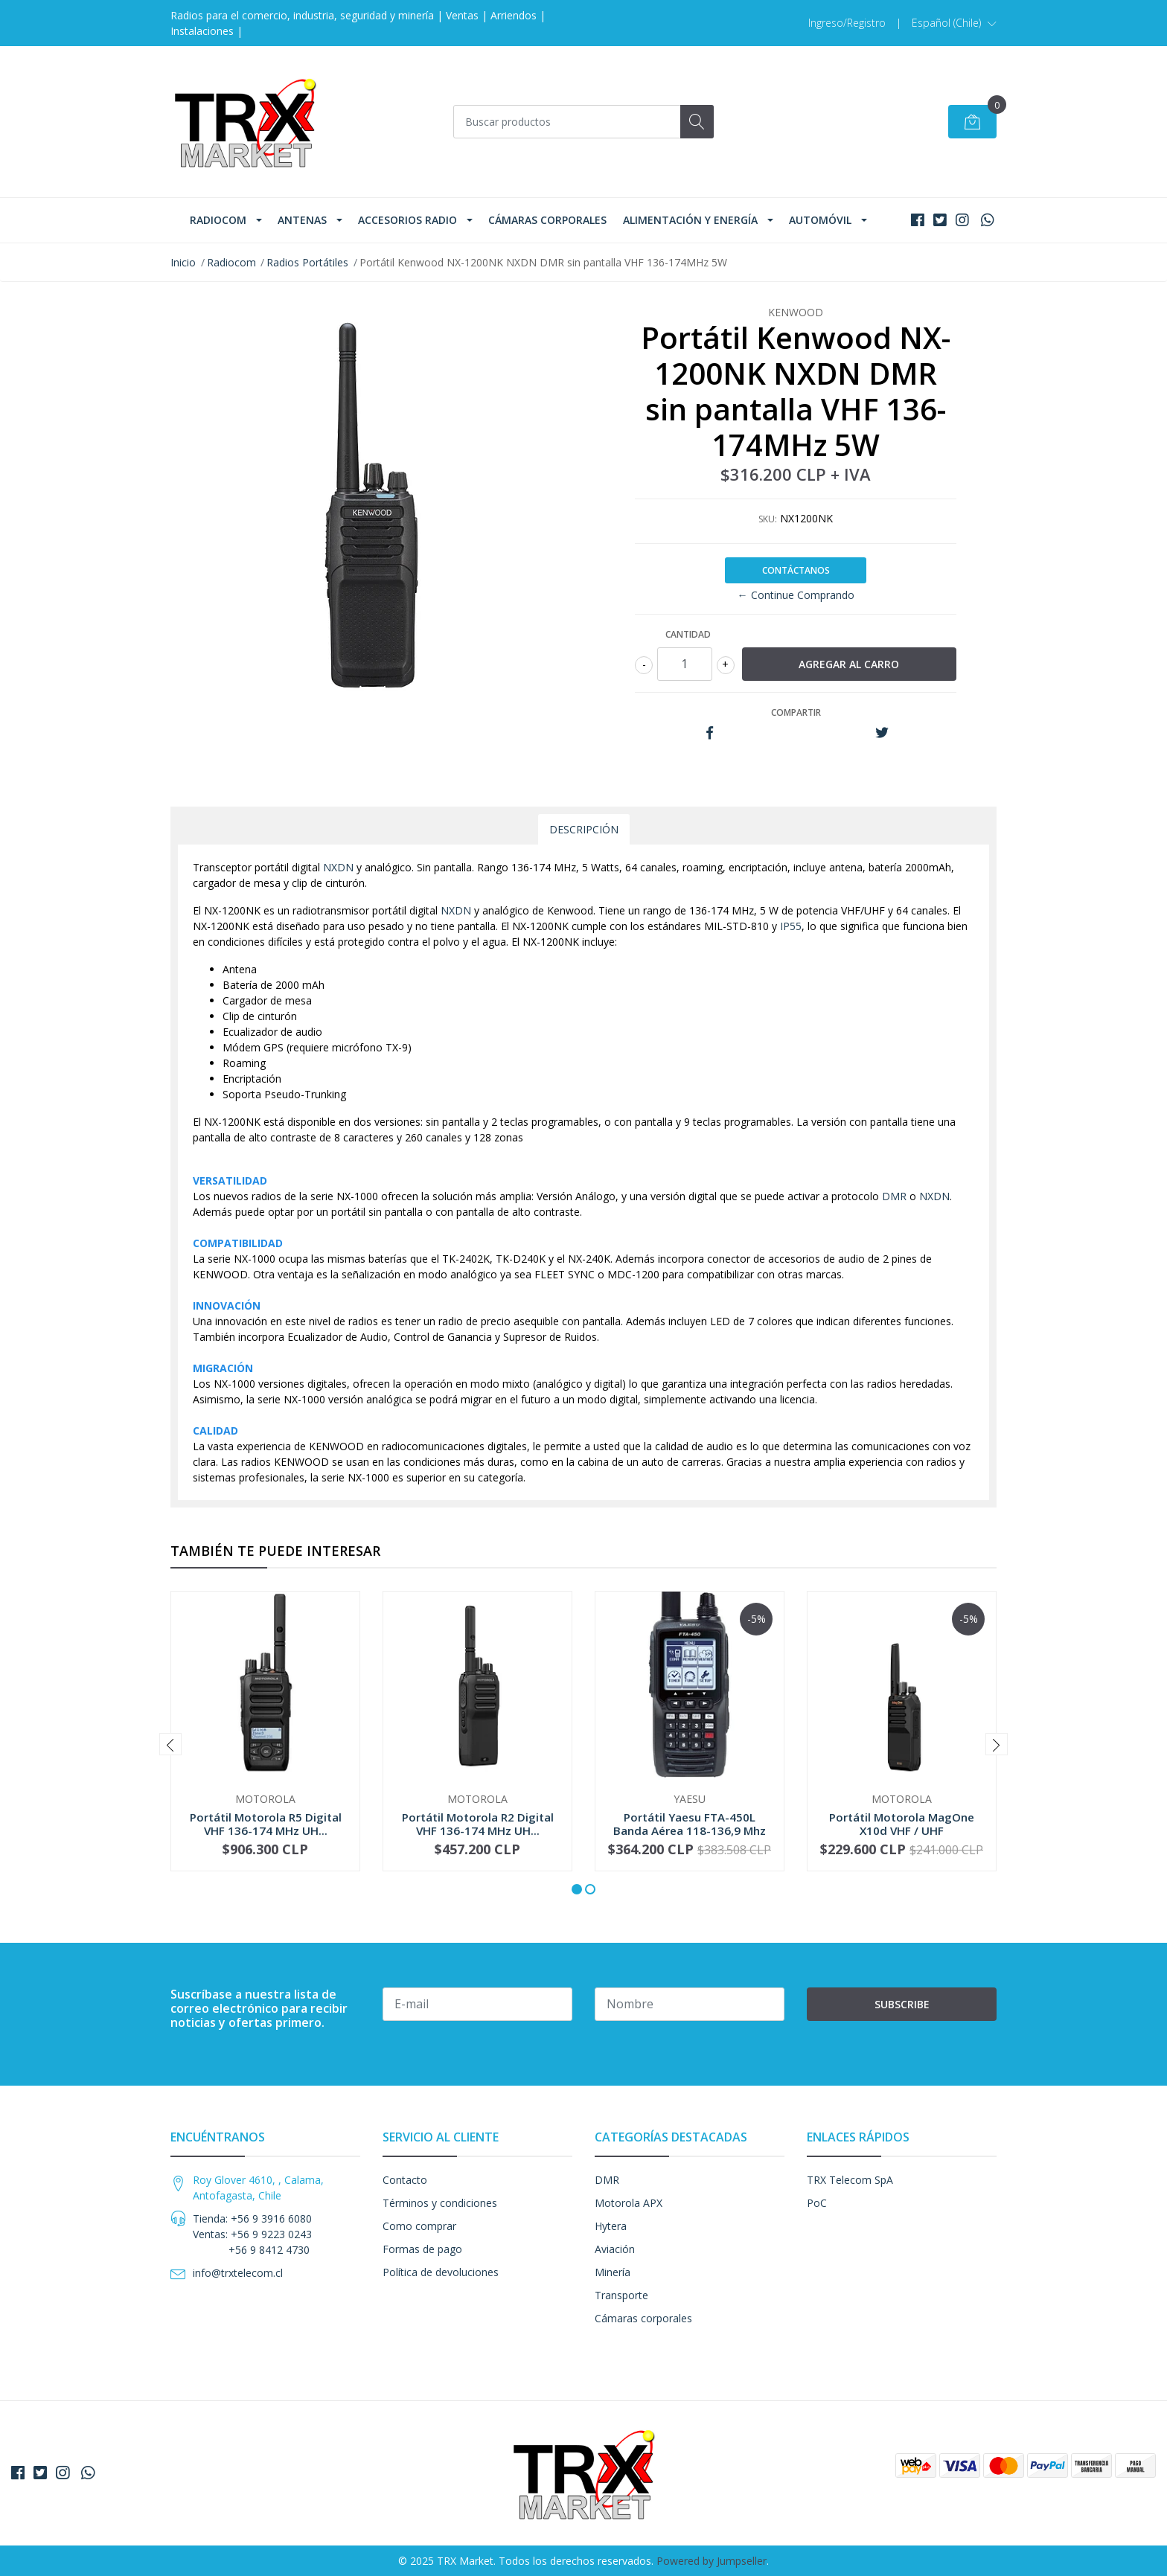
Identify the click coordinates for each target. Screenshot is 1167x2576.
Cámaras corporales (547, 220)
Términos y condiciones (440, 2203)
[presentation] (170, 1744)
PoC (817, 2203)
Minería (612, 2272)
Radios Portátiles (307, 262)
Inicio (183, 262)
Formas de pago (422, 2249)
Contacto (405, 2180)
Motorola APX (628, 2203)
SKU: (767, 519)
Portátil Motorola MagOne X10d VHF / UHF (901, 1824)
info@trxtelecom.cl (238, 2273)
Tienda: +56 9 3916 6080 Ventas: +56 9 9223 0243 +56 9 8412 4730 (252, 2234)
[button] (954, 23)
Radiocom (218, 220)
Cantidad (688, 634)
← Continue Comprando (796, 595)
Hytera (611, 2226)
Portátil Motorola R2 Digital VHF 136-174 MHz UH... (478, 1824)
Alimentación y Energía (690, 220)
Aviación (615, 2249)
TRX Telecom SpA (850, 2180)
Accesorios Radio (407, 220)
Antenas (302, 220)
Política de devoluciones (441, 2272)
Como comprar (419, 2226)
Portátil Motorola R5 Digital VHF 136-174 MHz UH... (266, 1824)
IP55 (791, 926)
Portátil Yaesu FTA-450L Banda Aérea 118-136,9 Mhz (689, 1824)
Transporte (621, 2295)
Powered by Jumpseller (711, 2561)
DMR (894, 1196)
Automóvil (820, 220)
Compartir (796, 712)
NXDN (338, 867)
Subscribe (902, 2004)
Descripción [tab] (583, 829)
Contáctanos (796, 570)
